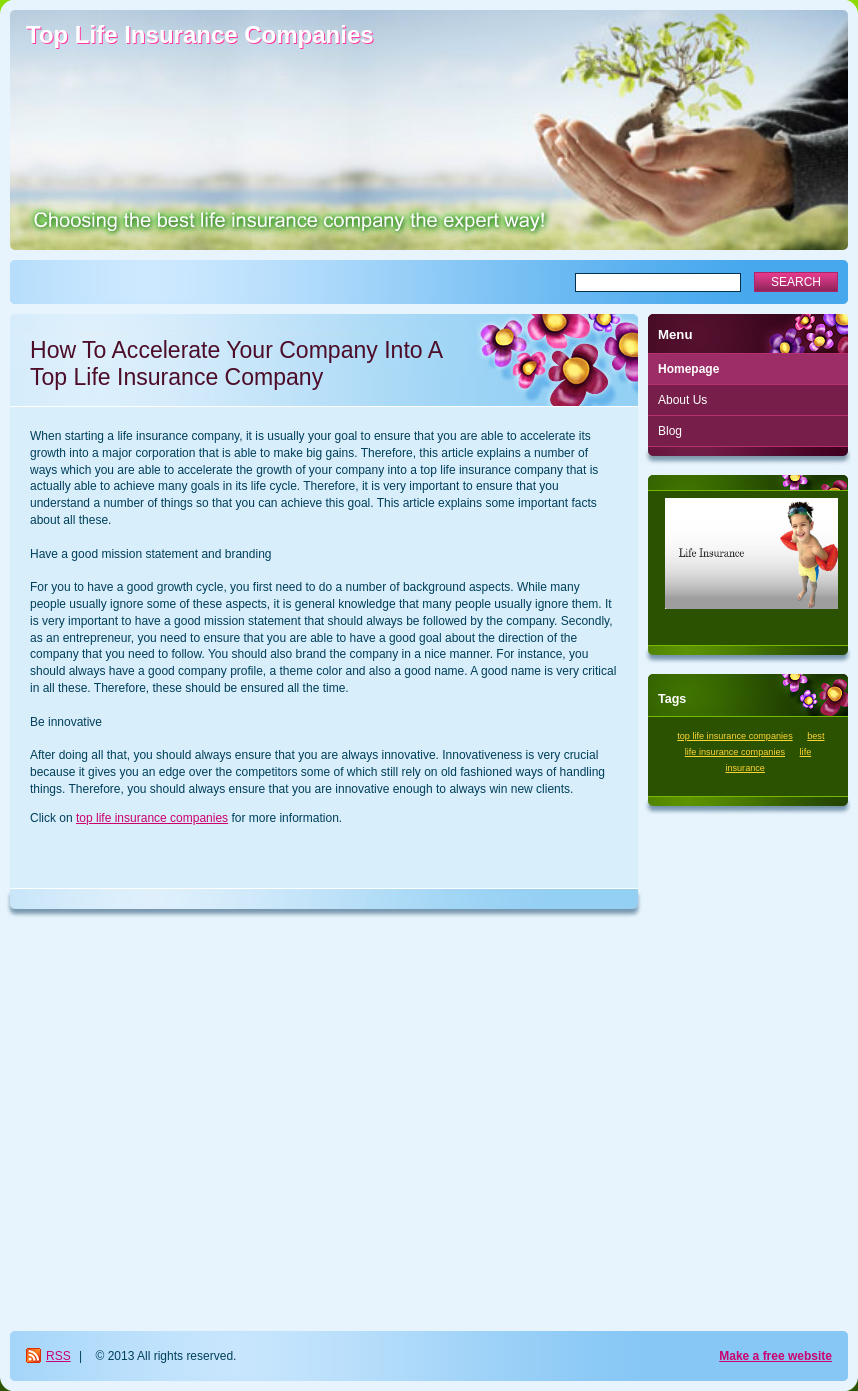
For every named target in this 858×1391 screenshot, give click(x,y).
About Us (682, 400)
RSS (58, 1356)
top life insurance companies (152, 818)
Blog (670, 431)
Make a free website (775, 1356)
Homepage (688, 369)
